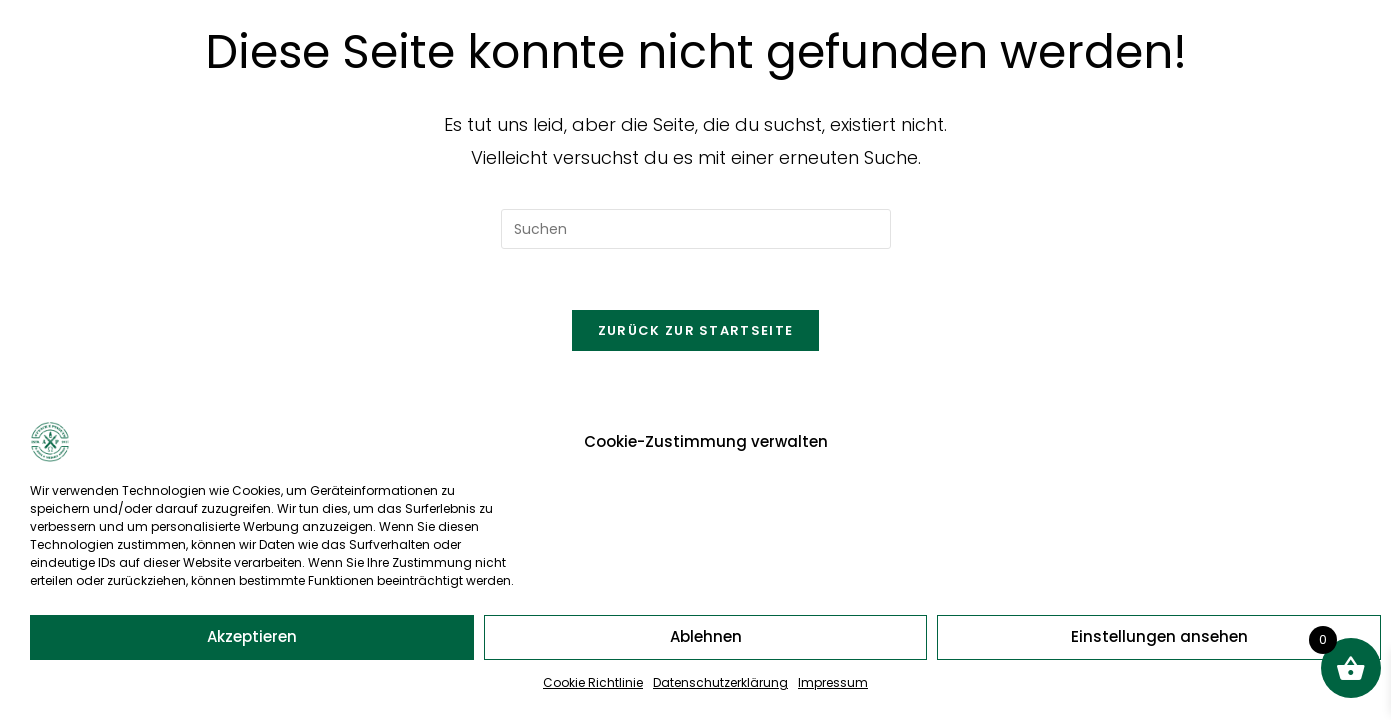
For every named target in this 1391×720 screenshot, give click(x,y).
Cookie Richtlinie (593, 682)
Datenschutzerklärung (720, 682)
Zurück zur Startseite (695, 330)
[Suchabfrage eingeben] (696, 229)
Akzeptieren (252, 636)
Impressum (833, 682)
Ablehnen (706, 636)
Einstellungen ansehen (1159, 636)
